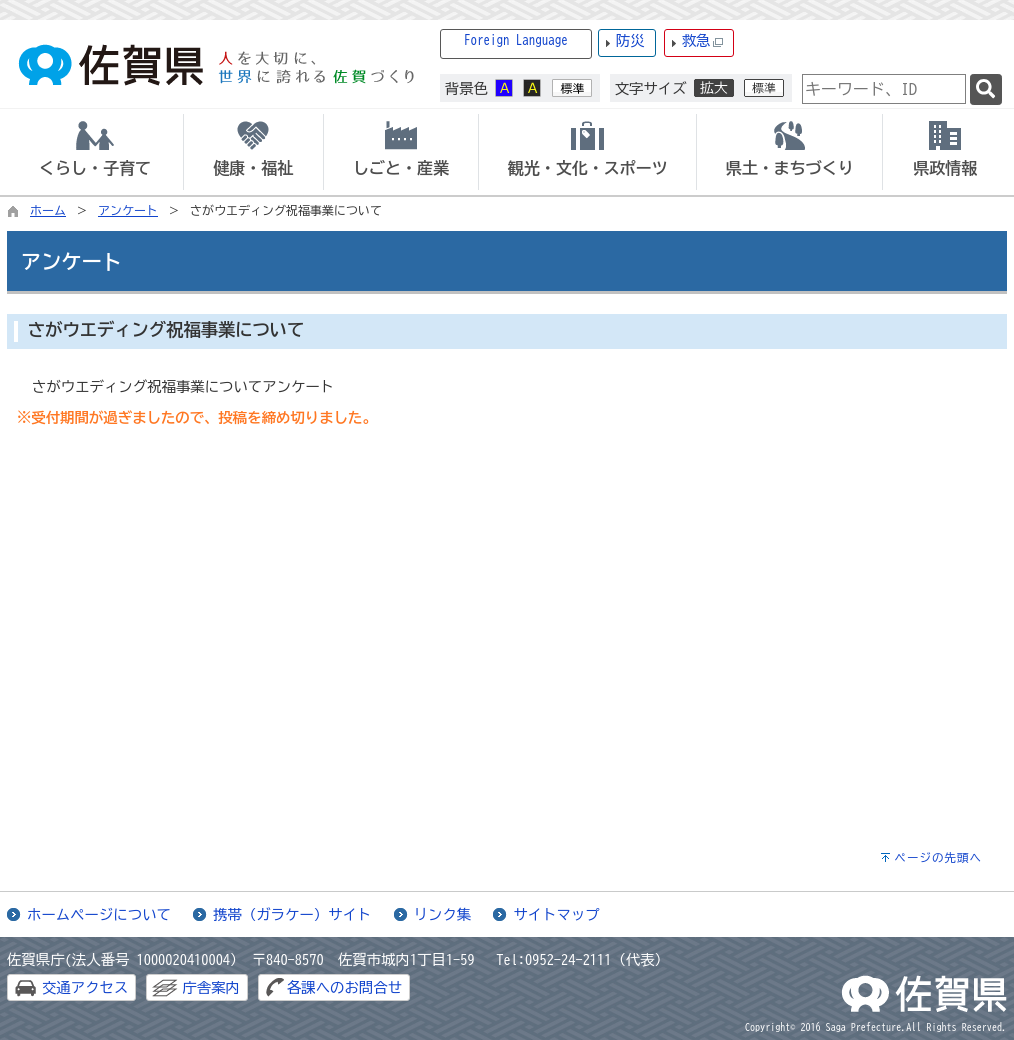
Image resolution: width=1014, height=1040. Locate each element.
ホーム (48, 210)
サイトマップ (556, 914)
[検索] (986, 89)
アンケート (128, 210)
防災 (630, 40)
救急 (703, 41)
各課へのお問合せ (344, 987)
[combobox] (884, 89)
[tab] (95, 152)
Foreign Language (516, 40)
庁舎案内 (211, 987)
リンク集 (443, 914)
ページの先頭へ (938, 857)
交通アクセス (85, 987)
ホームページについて (99, 914)
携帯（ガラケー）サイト (292, 914)
